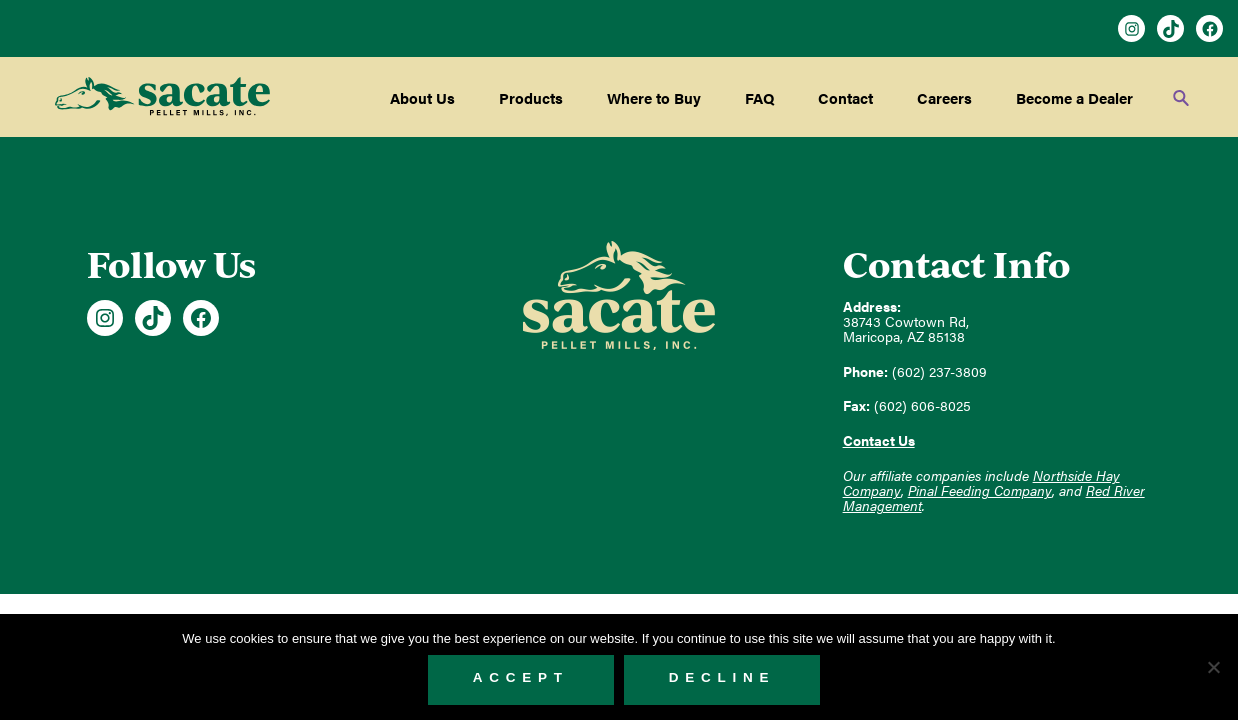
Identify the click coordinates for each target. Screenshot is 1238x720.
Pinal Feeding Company (980, 490)
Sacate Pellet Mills (162, 97)
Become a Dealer (1074, 97)
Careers (944, 97)
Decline (722, 677)
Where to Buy (654, 97)
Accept (521, 677)
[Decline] (1213, 667)
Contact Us (879, 440)
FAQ (759, 97)
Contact (845, 97)
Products (531, 97)
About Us (422, 97)
